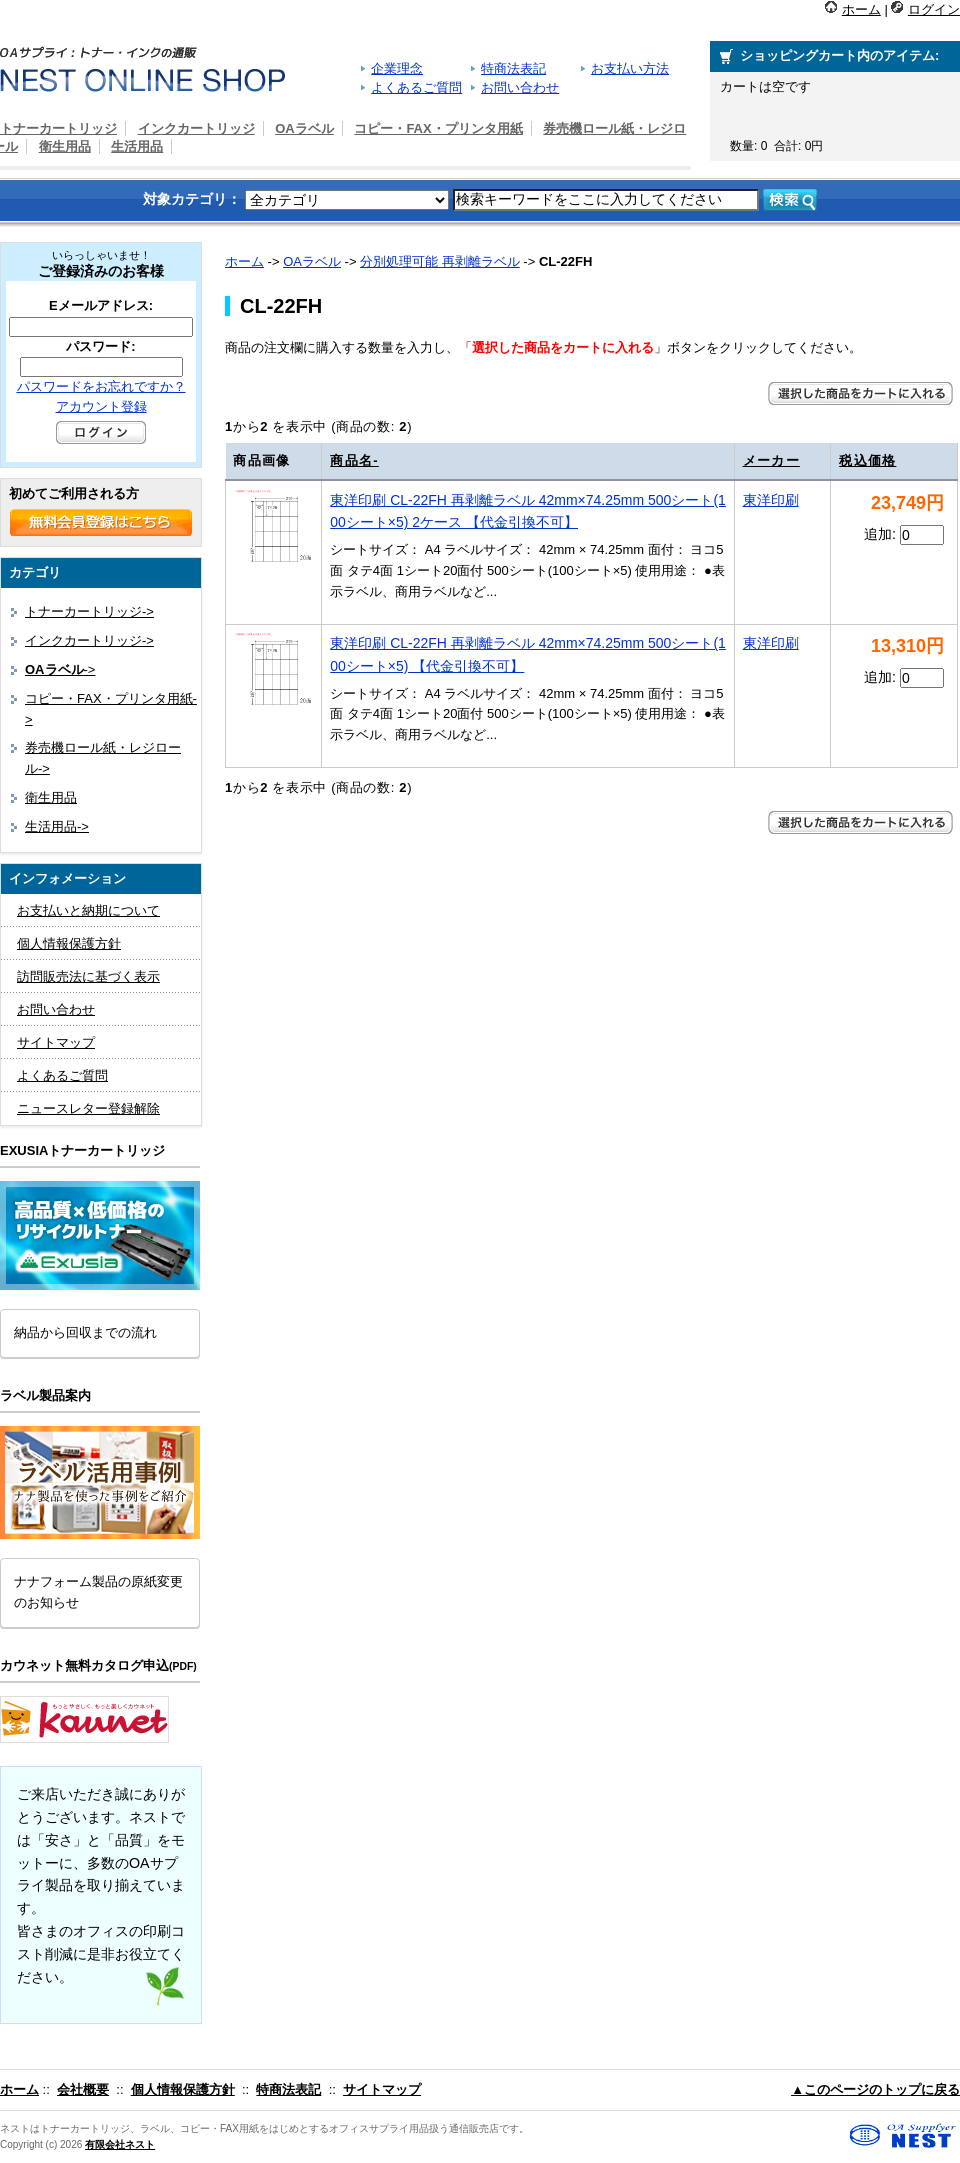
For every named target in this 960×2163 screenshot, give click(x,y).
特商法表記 (513, 68)
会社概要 (83, 2089)
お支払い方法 (630, 68)
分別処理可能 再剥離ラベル (440, 261)
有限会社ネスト (120, 2144)
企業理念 (397, 68)
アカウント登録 (101, 406)
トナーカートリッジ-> (89, 611)
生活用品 (137, 146)
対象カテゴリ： (192, 199)
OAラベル (312, 261)
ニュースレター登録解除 (88, 1108)
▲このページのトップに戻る (875, 2089)
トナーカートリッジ (58, 128)
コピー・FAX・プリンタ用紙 (438, 128)
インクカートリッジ (196, 128)
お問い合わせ (520, 87)
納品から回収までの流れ (85, 1332)
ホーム (861, 9)
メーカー (771, 460)
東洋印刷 (771, 500)
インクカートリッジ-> (89, 640)
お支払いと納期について (88, 910)
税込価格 (867, 460)
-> (60, 669)
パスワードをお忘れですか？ (101, 386)
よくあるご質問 (416, 87)
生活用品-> (57, 826)
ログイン (934, 9)
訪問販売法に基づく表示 (88, 976)
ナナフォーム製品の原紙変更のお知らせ (98, 1592)
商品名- (354, 460)
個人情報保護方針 (69, 943)
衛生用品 (65, 146)
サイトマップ (56, 1042)
